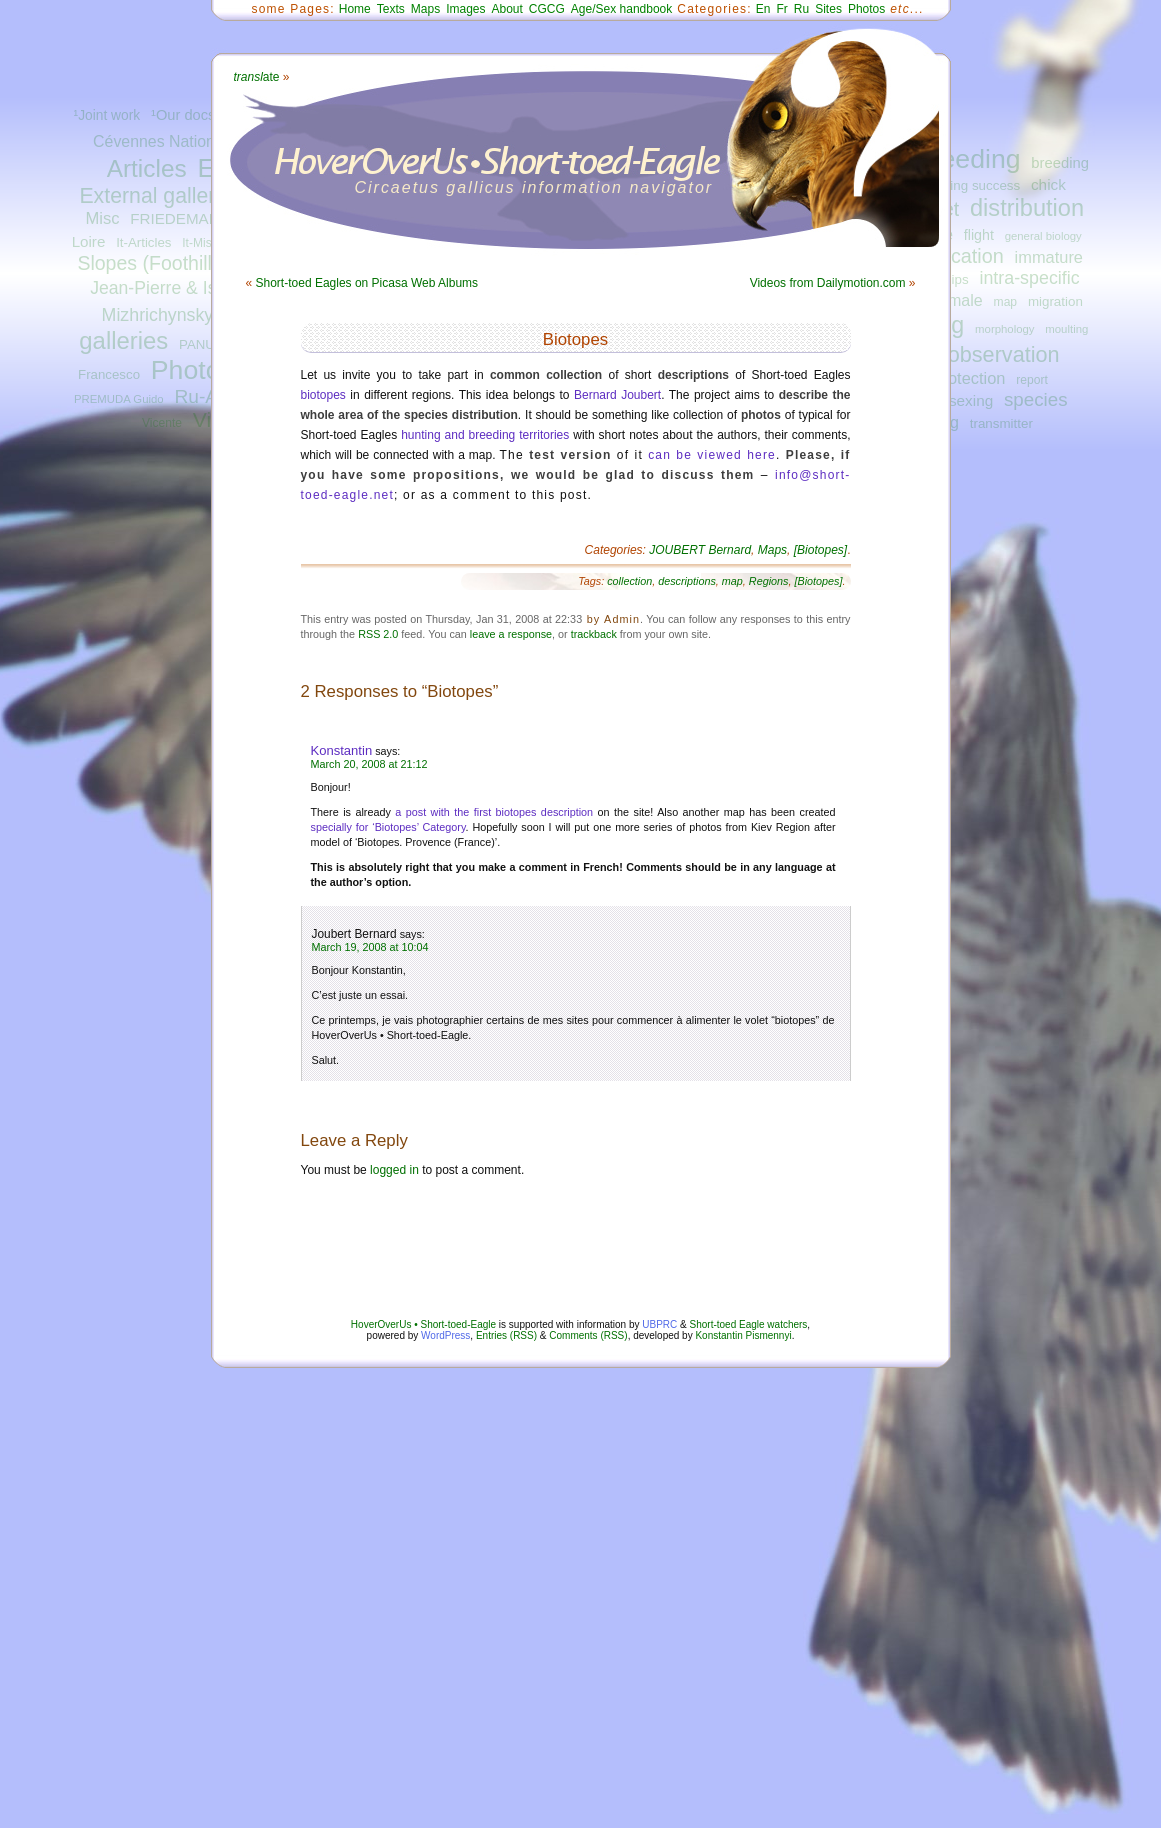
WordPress (445, 1335)
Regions (769, 581)
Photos (192, 370)
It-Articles (143, 242)
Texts (391, 9)
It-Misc (199, 243)
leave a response (511, 634)
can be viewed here (712, 455)
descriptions (687, 581)
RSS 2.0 (378, 634)
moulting (1066, 329)
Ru (801, 9)
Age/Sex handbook (621, 9)
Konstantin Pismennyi (743, 1335)
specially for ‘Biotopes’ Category (388, 827)
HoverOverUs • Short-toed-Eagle (423, 1324)
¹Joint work (107, 115)
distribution (1027, 208)
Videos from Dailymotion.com (828, 283)
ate (257, 77)
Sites (828, 9)
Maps (425, 9)
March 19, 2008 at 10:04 (370, 947)
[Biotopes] (820, 550)
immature (1049, 257)
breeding (969, 159)
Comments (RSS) (588, 1335)
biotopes (323, 395)
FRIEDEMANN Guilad (204, 218)
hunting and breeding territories (485, 435)
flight (979, 235)
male (965, 300)
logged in (394, 1170)
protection (969, 378)
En (763, 9)
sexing (971, 400)
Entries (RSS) (506, 1335)
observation (1004, 354)
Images (465, 9)
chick (1048, 184)
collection (629, 581)
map (1006, 302)
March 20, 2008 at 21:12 (369, 764)
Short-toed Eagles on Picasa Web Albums (367, 283)
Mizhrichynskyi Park (180, 315)
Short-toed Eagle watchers (749, 1324)
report (1032, 380)
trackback (594, 634)
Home (355, 9)
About (506, 9)
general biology (1043, 236)
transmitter (1001, 423)
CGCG (547, 9)
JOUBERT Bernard (700, 550)
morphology (1004, 329)
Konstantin (342, 750)
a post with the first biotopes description (494, 812)
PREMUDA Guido (119, 399)
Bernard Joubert (617, 395)
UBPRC (659, 1324)
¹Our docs (183, 115)
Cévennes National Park (178, 141)
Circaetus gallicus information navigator (534, 187)
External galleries (160, 196)
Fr (782, 9)
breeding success (968, 185)
